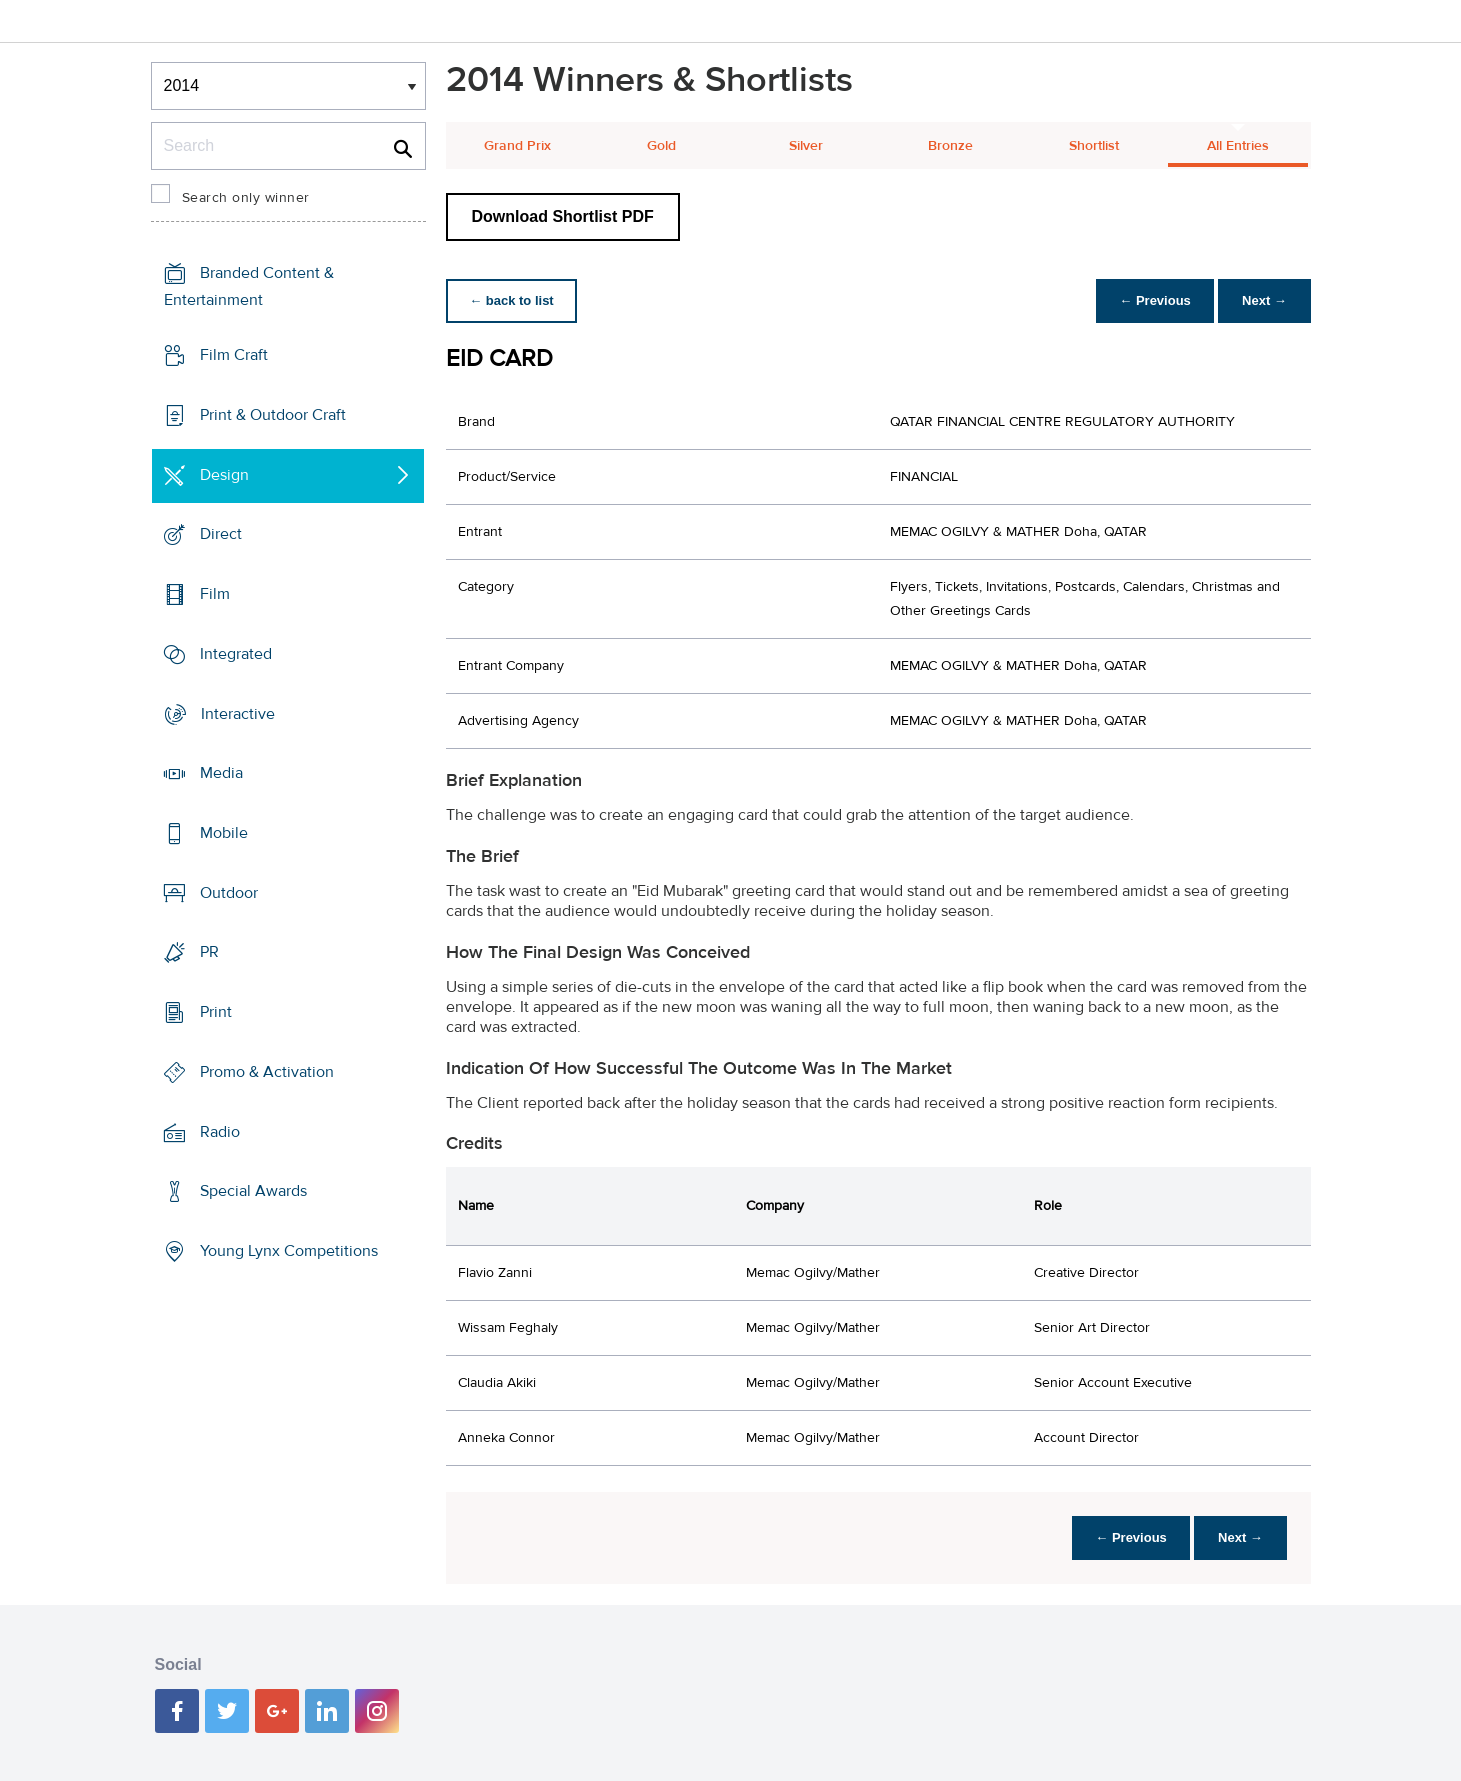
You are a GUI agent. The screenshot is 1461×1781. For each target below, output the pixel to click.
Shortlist (1094, 146)
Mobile (224, 833)
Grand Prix (517, 146)
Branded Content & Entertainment (249, 286)
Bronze (950, 146)
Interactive (238, 713)
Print (216, 1012)
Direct (221, 534)
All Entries (1238, 146)
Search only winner (246, 198)
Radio (220, 1132)
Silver (806, 146)
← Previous (1154, 300)
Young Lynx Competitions (289, 1251)
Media (221, 773)
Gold (661, 146)
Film (215, 594)
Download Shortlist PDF (563, 216)
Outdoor (229, 893)
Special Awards (253, 1191)
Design (224, 474)
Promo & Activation (267, 1072)
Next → (1264, 300)
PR (209, 952)
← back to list (512, 300)
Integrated (236, 654)
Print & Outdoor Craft (273, 415)
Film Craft (234, 355)
